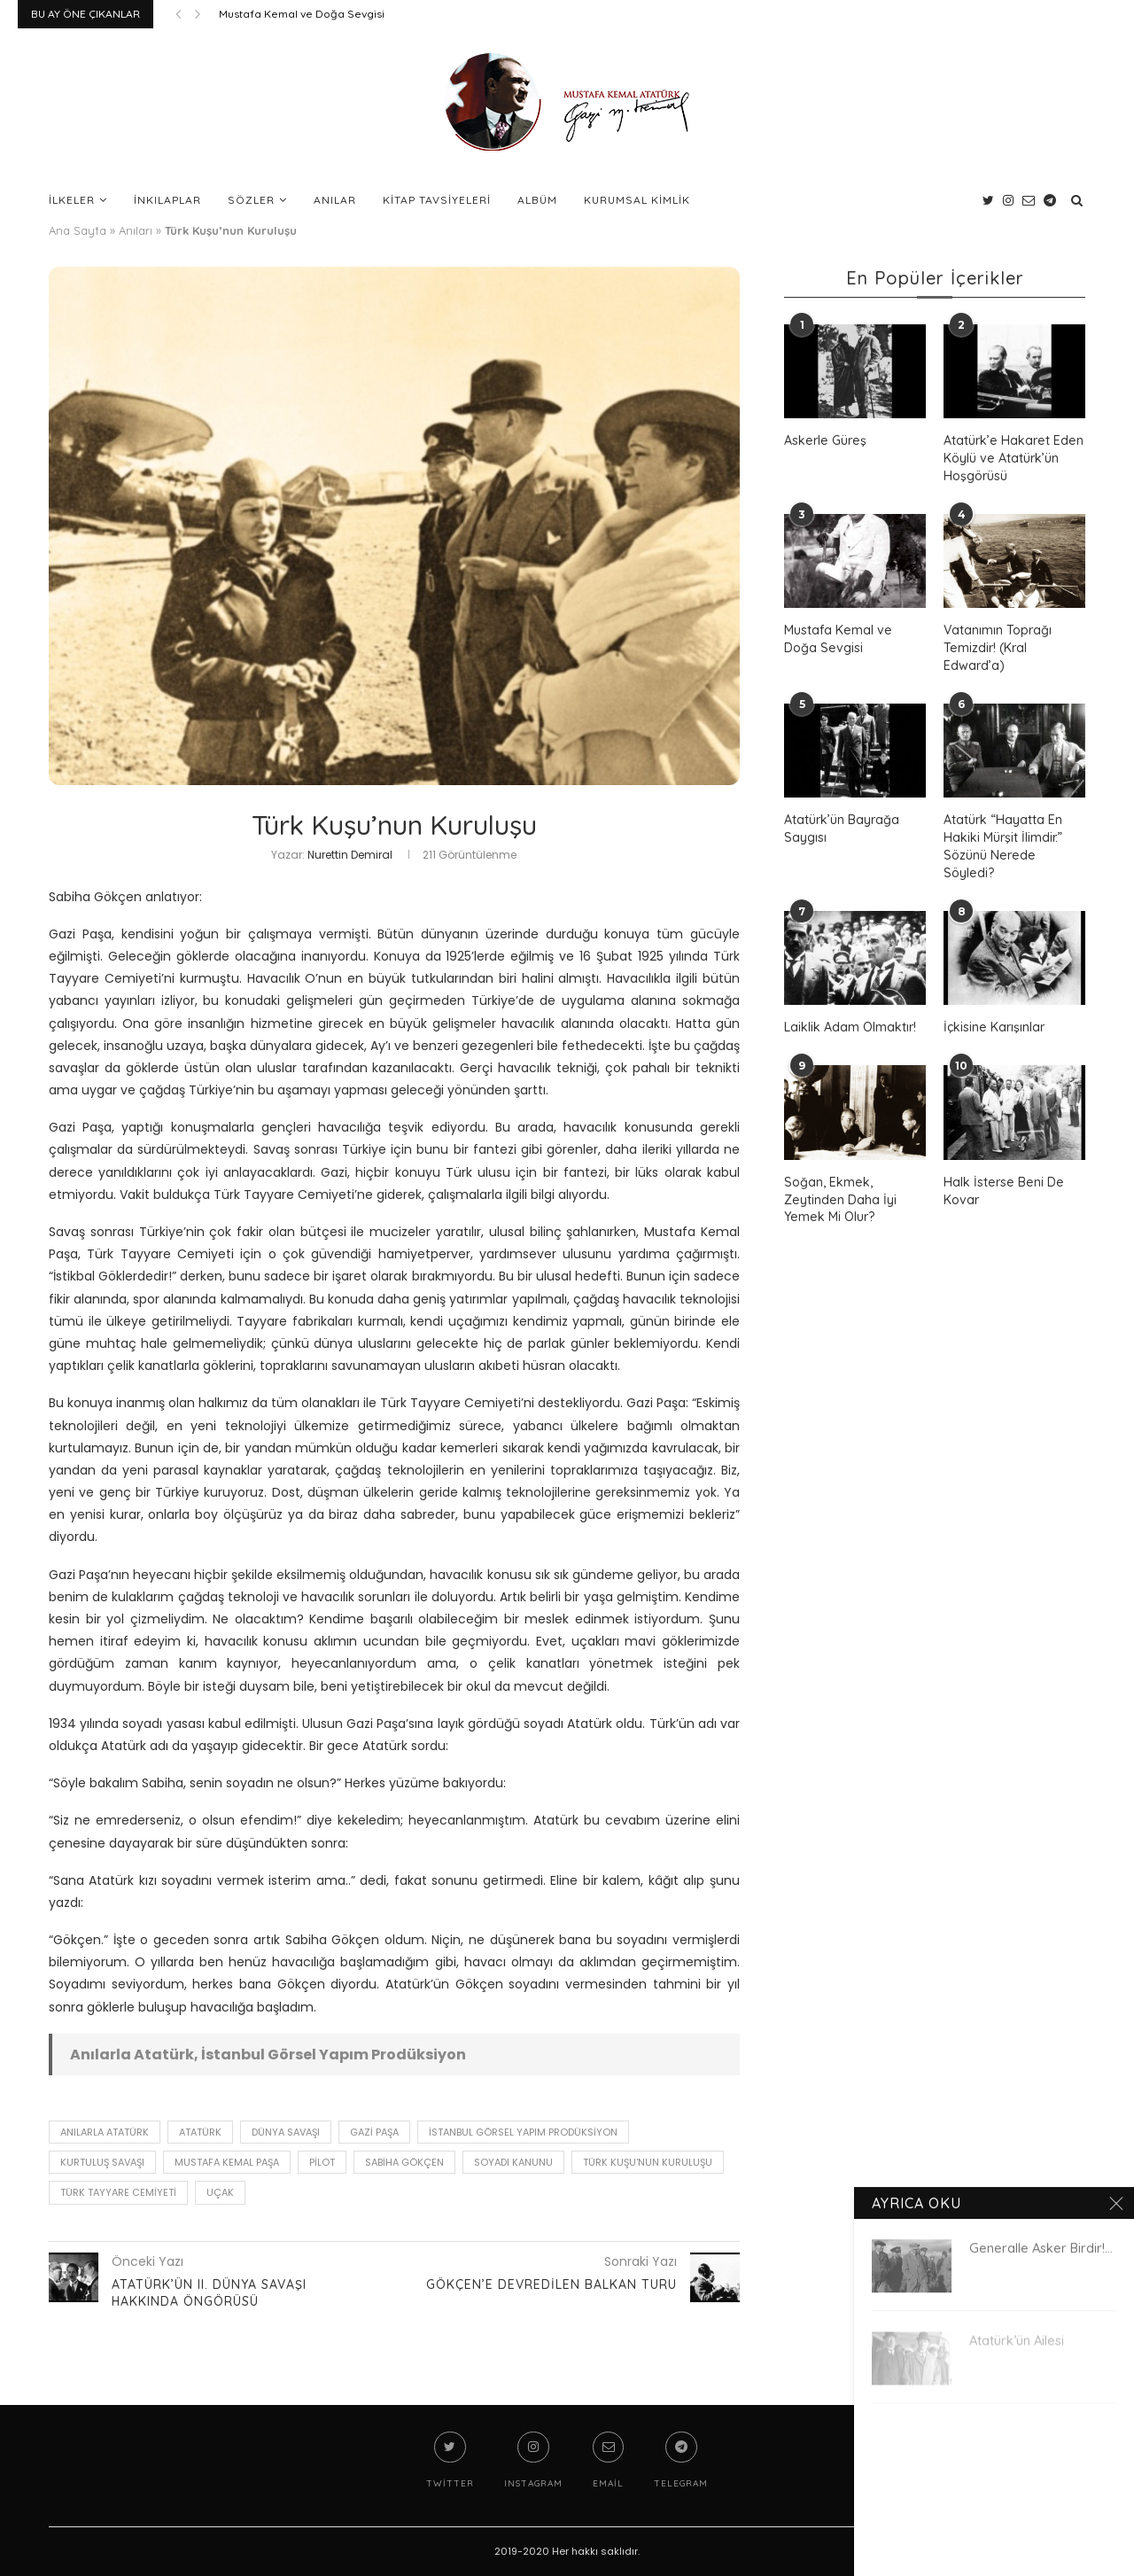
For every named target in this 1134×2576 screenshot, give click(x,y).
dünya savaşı (286, 2132)
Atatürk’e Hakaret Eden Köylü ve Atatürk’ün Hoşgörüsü (1012, 457)
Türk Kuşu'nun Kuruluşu (647, 2162)
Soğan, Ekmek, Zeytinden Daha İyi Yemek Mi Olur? (839, 1179)
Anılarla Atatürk (104, 2132)
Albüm (537, 199)
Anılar (335, 199)
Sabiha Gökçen (404, 2162)
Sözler (251, 199)
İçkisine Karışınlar (994, 1008)
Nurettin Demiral (349, 854)
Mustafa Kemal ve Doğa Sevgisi (301, 13)
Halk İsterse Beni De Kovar (1002, 1170)
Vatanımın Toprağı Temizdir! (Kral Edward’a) (998, 646)
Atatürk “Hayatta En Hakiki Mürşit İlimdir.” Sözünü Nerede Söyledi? (1014, 836)
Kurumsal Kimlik (637, 199)
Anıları (135, 230)
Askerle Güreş (824, 440)
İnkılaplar (167, 199)
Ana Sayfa (77, 230)
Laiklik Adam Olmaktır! (850, 1008)
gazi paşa (374, 2132)
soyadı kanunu (513, 2162)
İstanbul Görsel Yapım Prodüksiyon (523, 2132)
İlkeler (72, 199)
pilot (322, 2162)
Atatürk (200, 2132)
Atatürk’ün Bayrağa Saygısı (841, 827)
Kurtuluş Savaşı (102, 2162)
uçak (220, 2192)
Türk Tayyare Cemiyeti (118, 2192)
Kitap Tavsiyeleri (437, 199)
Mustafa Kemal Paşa (227, 2162)
